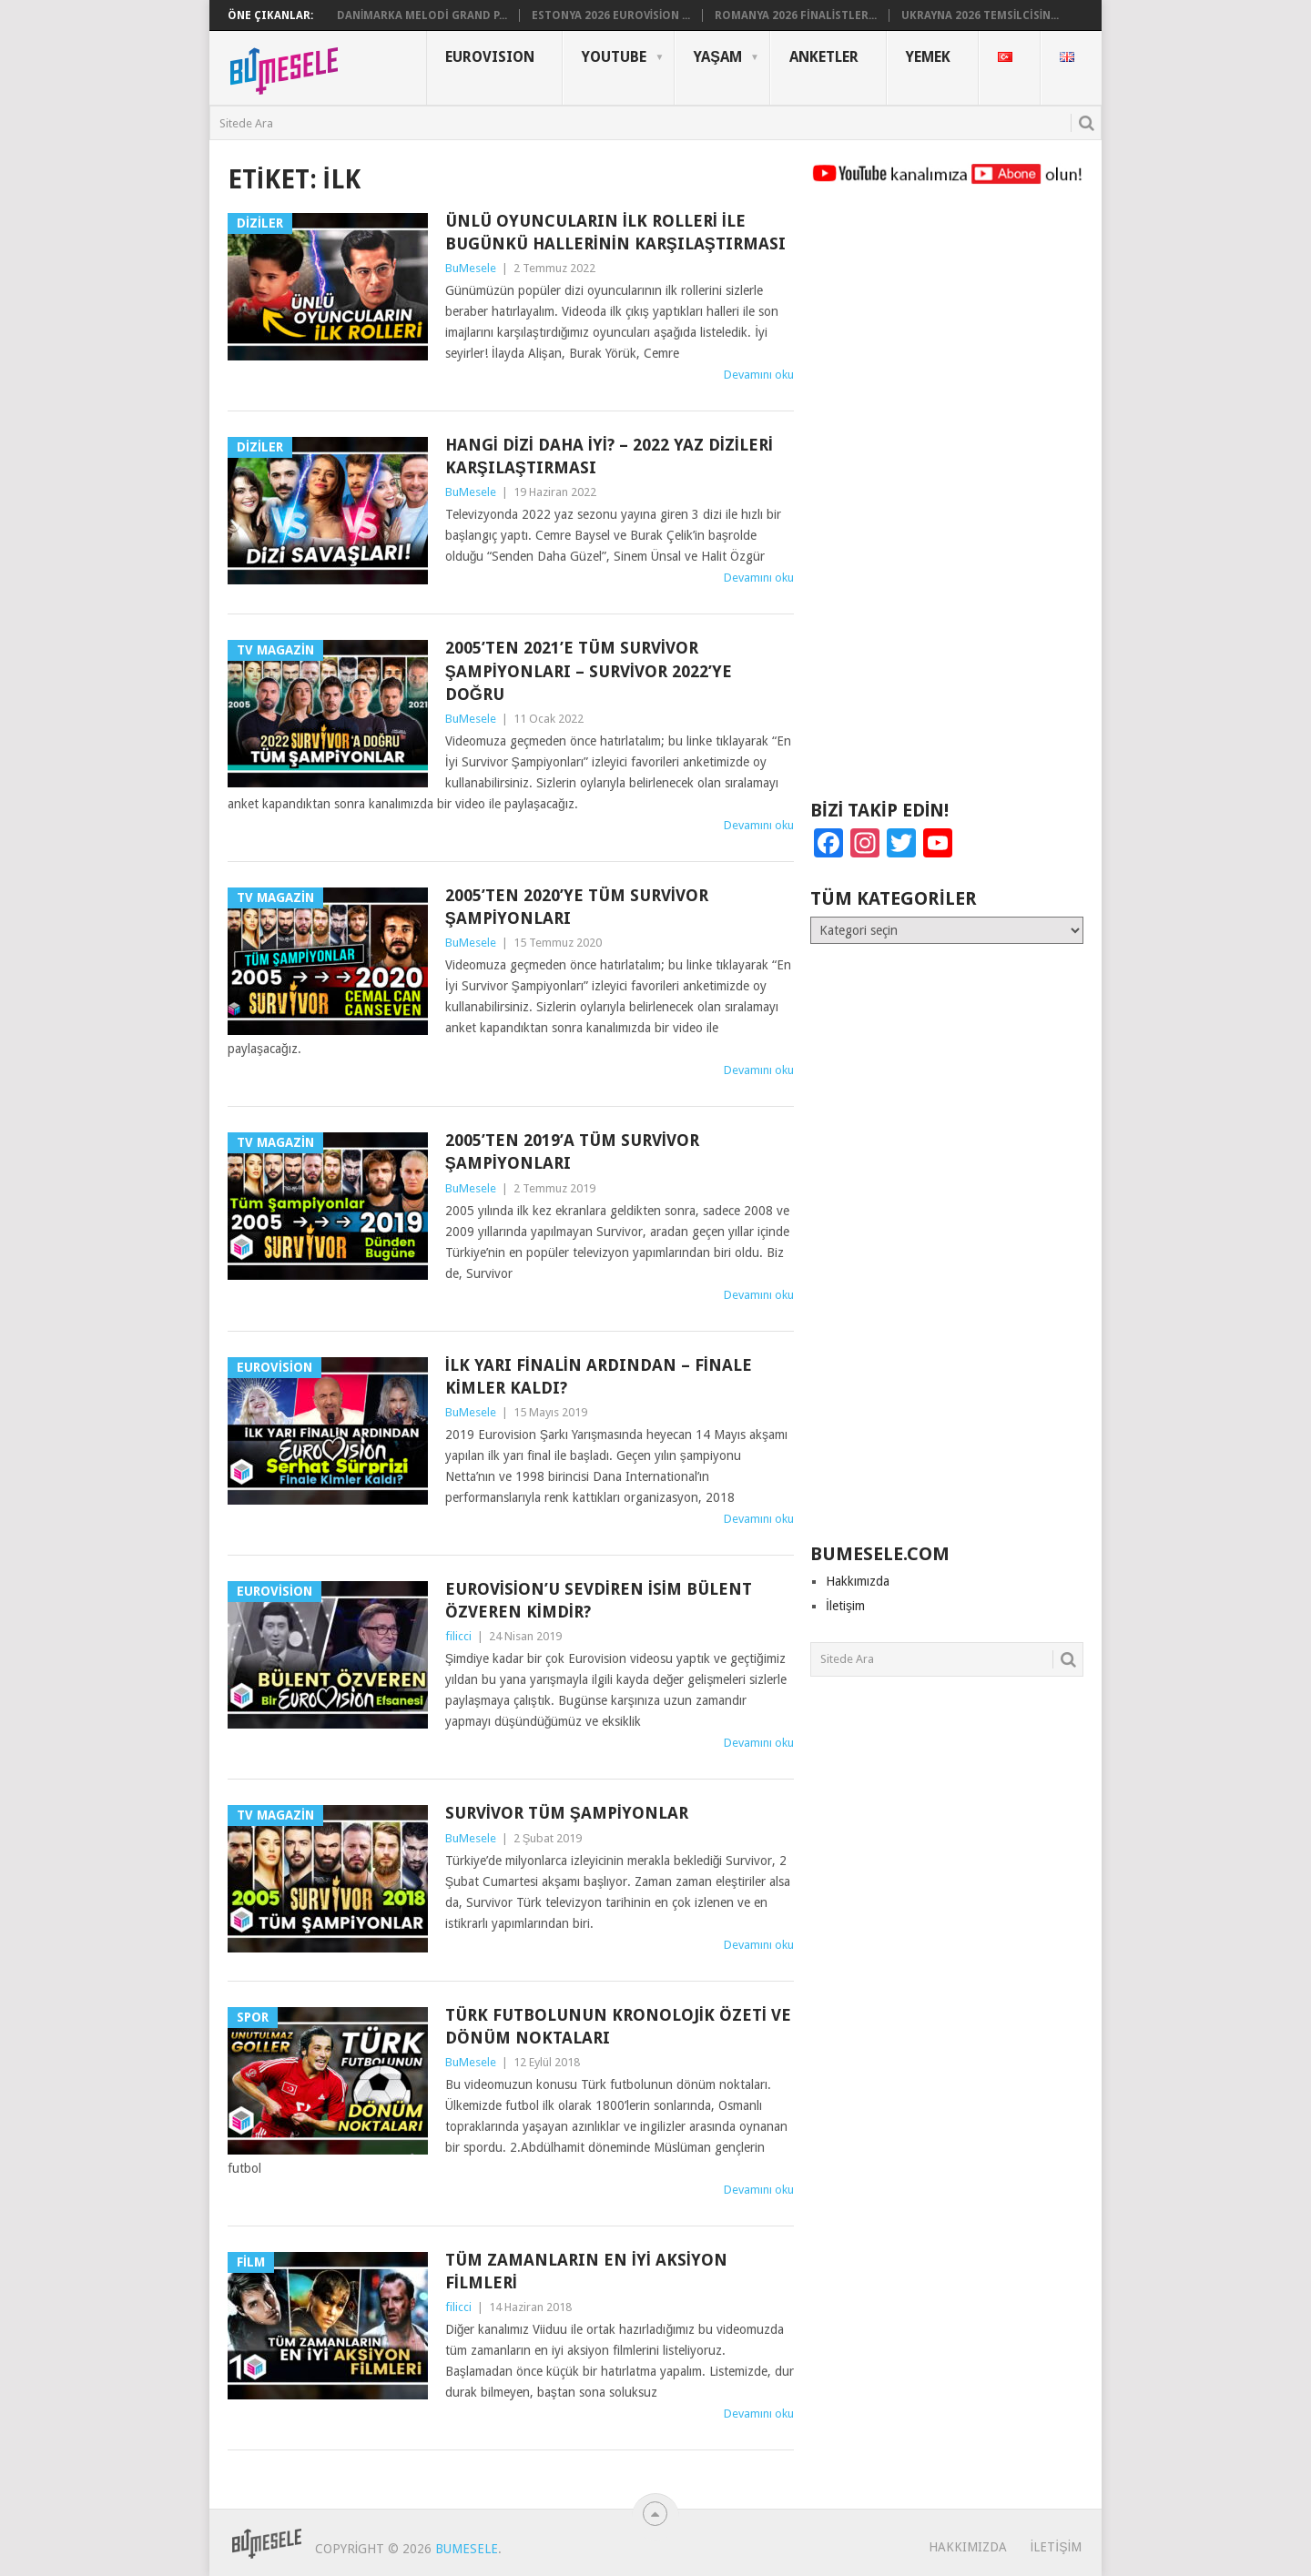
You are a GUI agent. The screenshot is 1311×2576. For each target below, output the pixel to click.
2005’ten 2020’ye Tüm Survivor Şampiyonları (576, 907)
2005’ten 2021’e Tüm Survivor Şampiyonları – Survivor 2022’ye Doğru (588, 670)
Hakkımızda (857, 1581)
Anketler (824, 57)
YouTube (614, 57)
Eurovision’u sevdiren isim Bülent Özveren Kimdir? (598, 1600)
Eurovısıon (489, 57)
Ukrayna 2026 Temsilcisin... (980, 15)
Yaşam (718, 57)
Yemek (928, 57)
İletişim (845, 1605)
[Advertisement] (946, 501)
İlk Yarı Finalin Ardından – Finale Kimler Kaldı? (598, 1376)
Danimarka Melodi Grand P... (422, 15)
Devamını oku (759, 374)
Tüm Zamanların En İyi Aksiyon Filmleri (586, 2271)
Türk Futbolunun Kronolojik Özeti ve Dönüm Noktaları (618, 2026)
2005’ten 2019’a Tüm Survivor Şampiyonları (572, 1151)
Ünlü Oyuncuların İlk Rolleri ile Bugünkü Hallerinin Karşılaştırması (615, 232)
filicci (458, 1636)
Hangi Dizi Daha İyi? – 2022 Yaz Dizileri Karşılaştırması (609, 456)
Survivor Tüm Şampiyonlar (566, 1812)
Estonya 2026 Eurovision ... (611, 15)
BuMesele (470, 268)
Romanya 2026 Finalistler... (796, 15)
